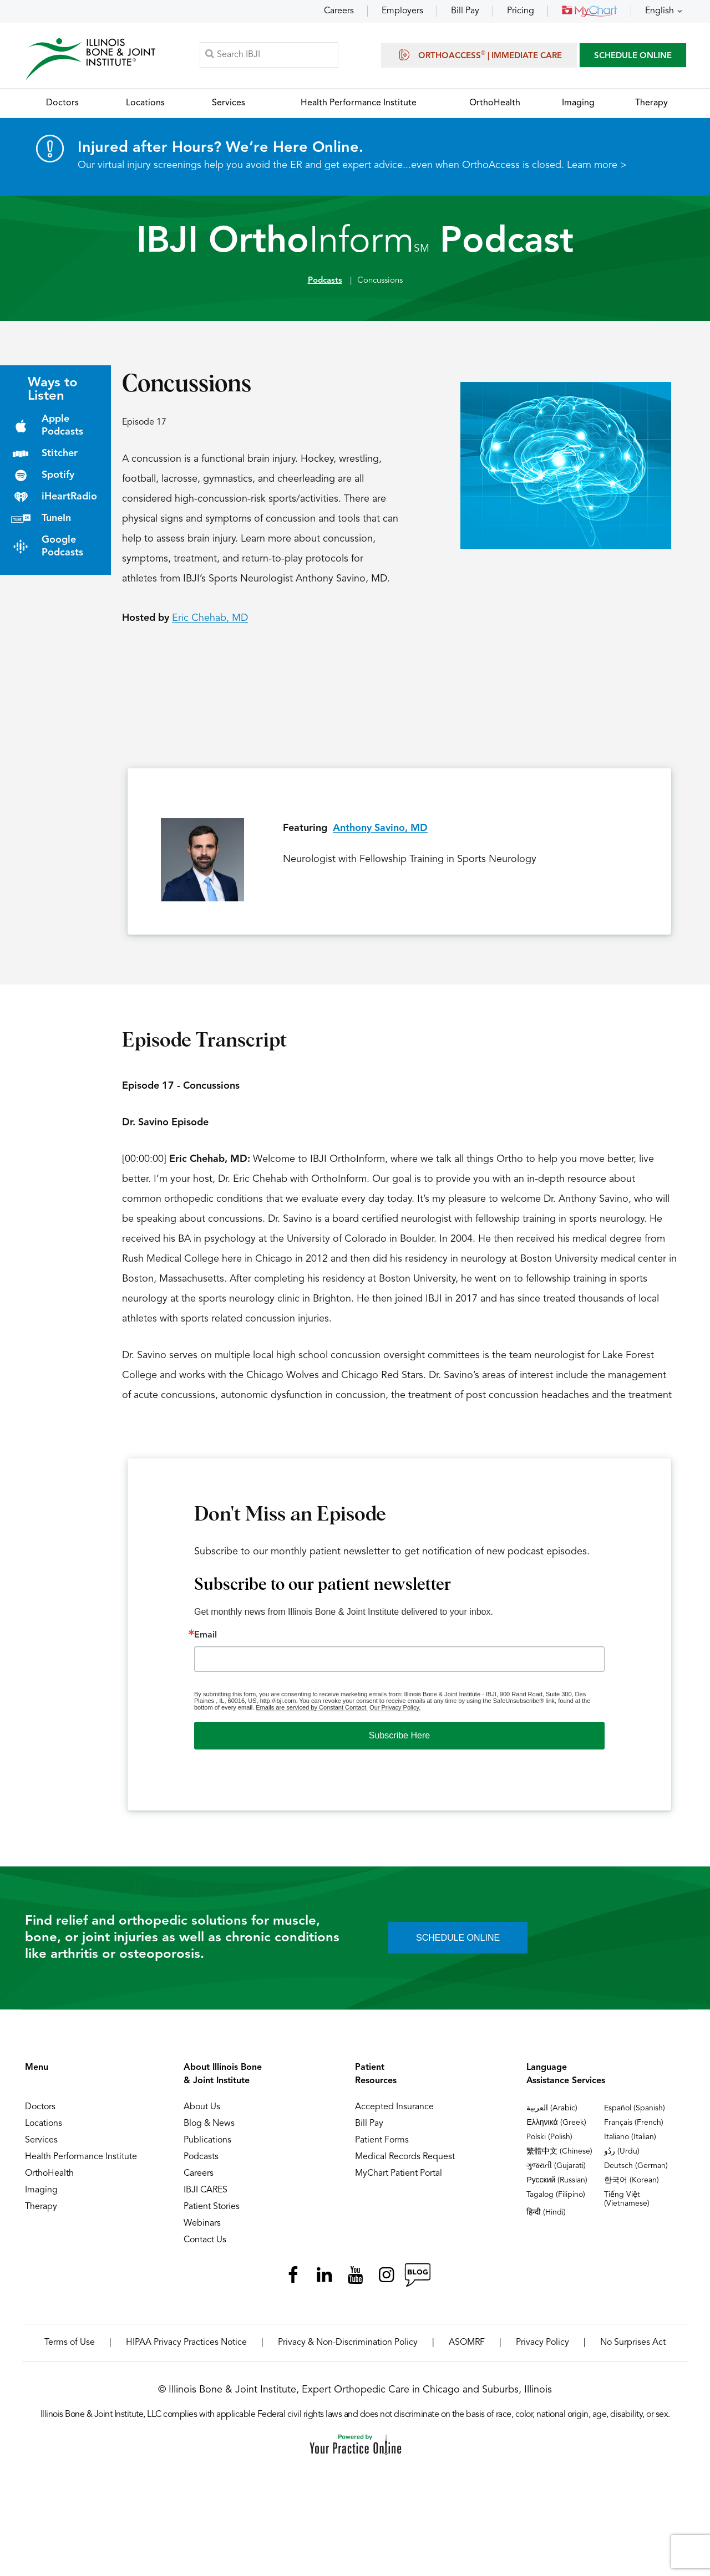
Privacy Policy (542, 2347)
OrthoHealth (49, 2178)
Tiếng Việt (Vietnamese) (627, 2203)
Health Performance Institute (81, 2161)
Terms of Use (69, 2347)
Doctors (40, 2111)
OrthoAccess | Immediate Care (479, 56)
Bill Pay (465, 11)
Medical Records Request (405, 2161)
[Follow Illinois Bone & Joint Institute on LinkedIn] (324, 2279)
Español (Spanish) (634, 2112)
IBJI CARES (205, 2194)
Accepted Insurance (394, 2111)
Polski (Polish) (549, 2141)
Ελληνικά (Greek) (556, 2127)
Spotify (58, 479)
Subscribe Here (399, 1739)
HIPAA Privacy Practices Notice (186, 2347)
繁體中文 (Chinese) (559, 2156)
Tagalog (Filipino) (555, 2199)
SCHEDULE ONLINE (633, 58)
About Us (202, 2111)
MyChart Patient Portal (398, 2178)
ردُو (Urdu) (622, 2156)
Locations (43, 2128)
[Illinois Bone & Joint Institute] (93, 61)
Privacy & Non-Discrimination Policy (348, 2347)
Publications (207, 2144)
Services (41, 2144)
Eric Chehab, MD (210, 623)
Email (205, 1639)
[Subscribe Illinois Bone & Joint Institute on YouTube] (355, 2279)
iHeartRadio (69, 501)
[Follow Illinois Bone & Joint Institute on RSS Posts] (417, 2279)
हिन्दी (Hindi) (546, 2217)
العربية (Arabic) (551, 2112)
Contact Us (205, 2244)
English (659, 11)
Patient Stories (212, 2211)
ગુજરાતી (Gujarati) (556, 2170)
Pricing (520, 11)
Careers (339, 11)
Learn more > (597, 170)
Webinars (202, 2227)
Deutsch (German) (636, 2170)
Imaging (41, 2194)
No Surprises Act (633, 2347)
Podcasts (325, 285)
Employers (402, 11)
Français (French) (633, 2127)
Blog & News (209, 2128)
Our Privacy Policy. (394, 1711)
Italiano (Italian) (630, 2141)
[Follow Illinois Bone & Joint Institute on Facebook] (293, 2279)
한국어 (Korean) (631, 2185)
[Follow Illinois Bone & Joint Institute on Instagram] (386, 2279)
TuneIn (56, 523)
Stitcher (60, 458)
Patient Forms (382, 2144)
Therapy (41, 2211)
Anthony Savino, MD (380, 833)
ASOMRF (467, 2347)
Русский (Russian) (556, 2185)
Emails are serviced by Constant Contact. (312, 1711)
